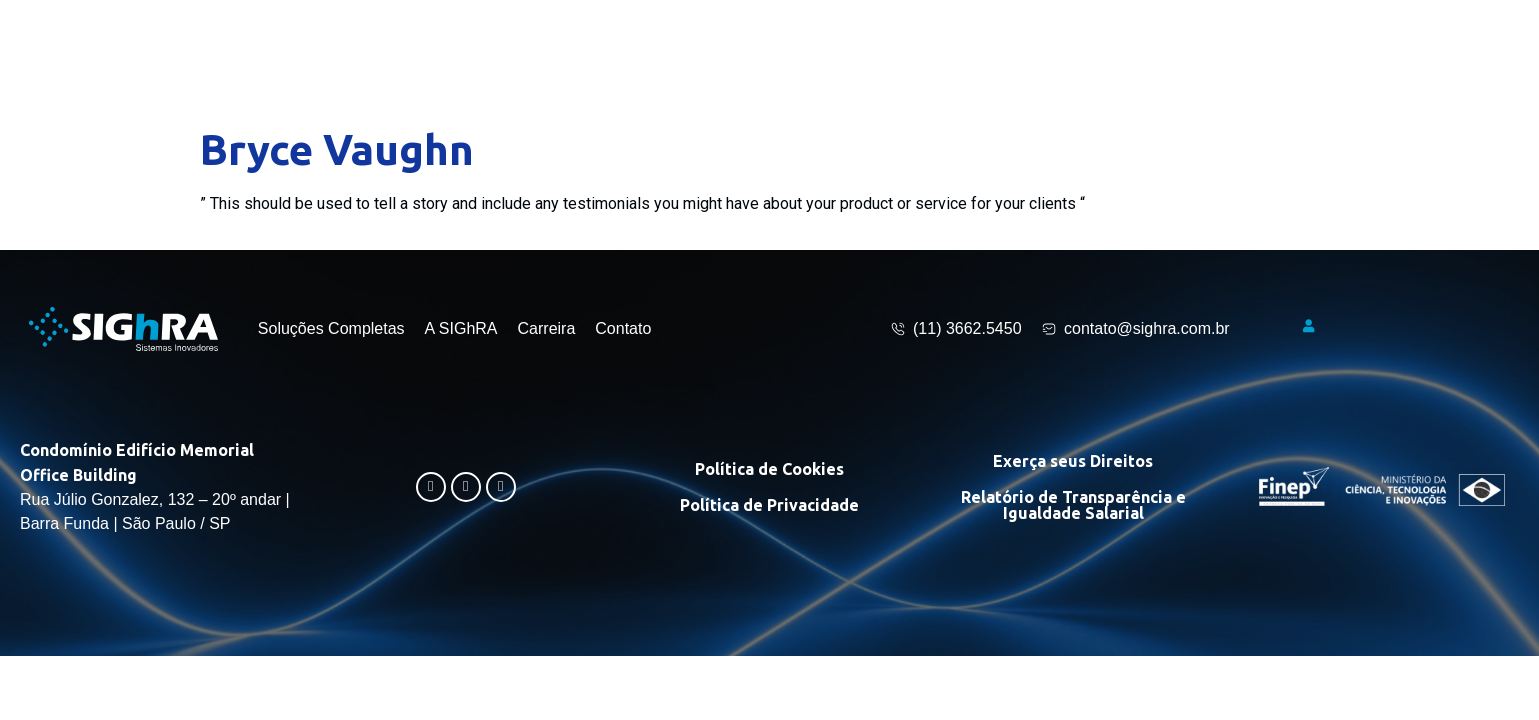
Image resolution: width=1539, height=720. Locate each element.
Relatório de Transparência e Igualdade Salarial (1073, 505)
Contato (623, 328)
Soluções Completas (331, 328)
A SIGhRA (461, 328)
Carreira (547, 328)
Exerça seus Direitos (1073, 461)
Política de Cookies (769, 469)
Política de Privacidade (769, 505)
